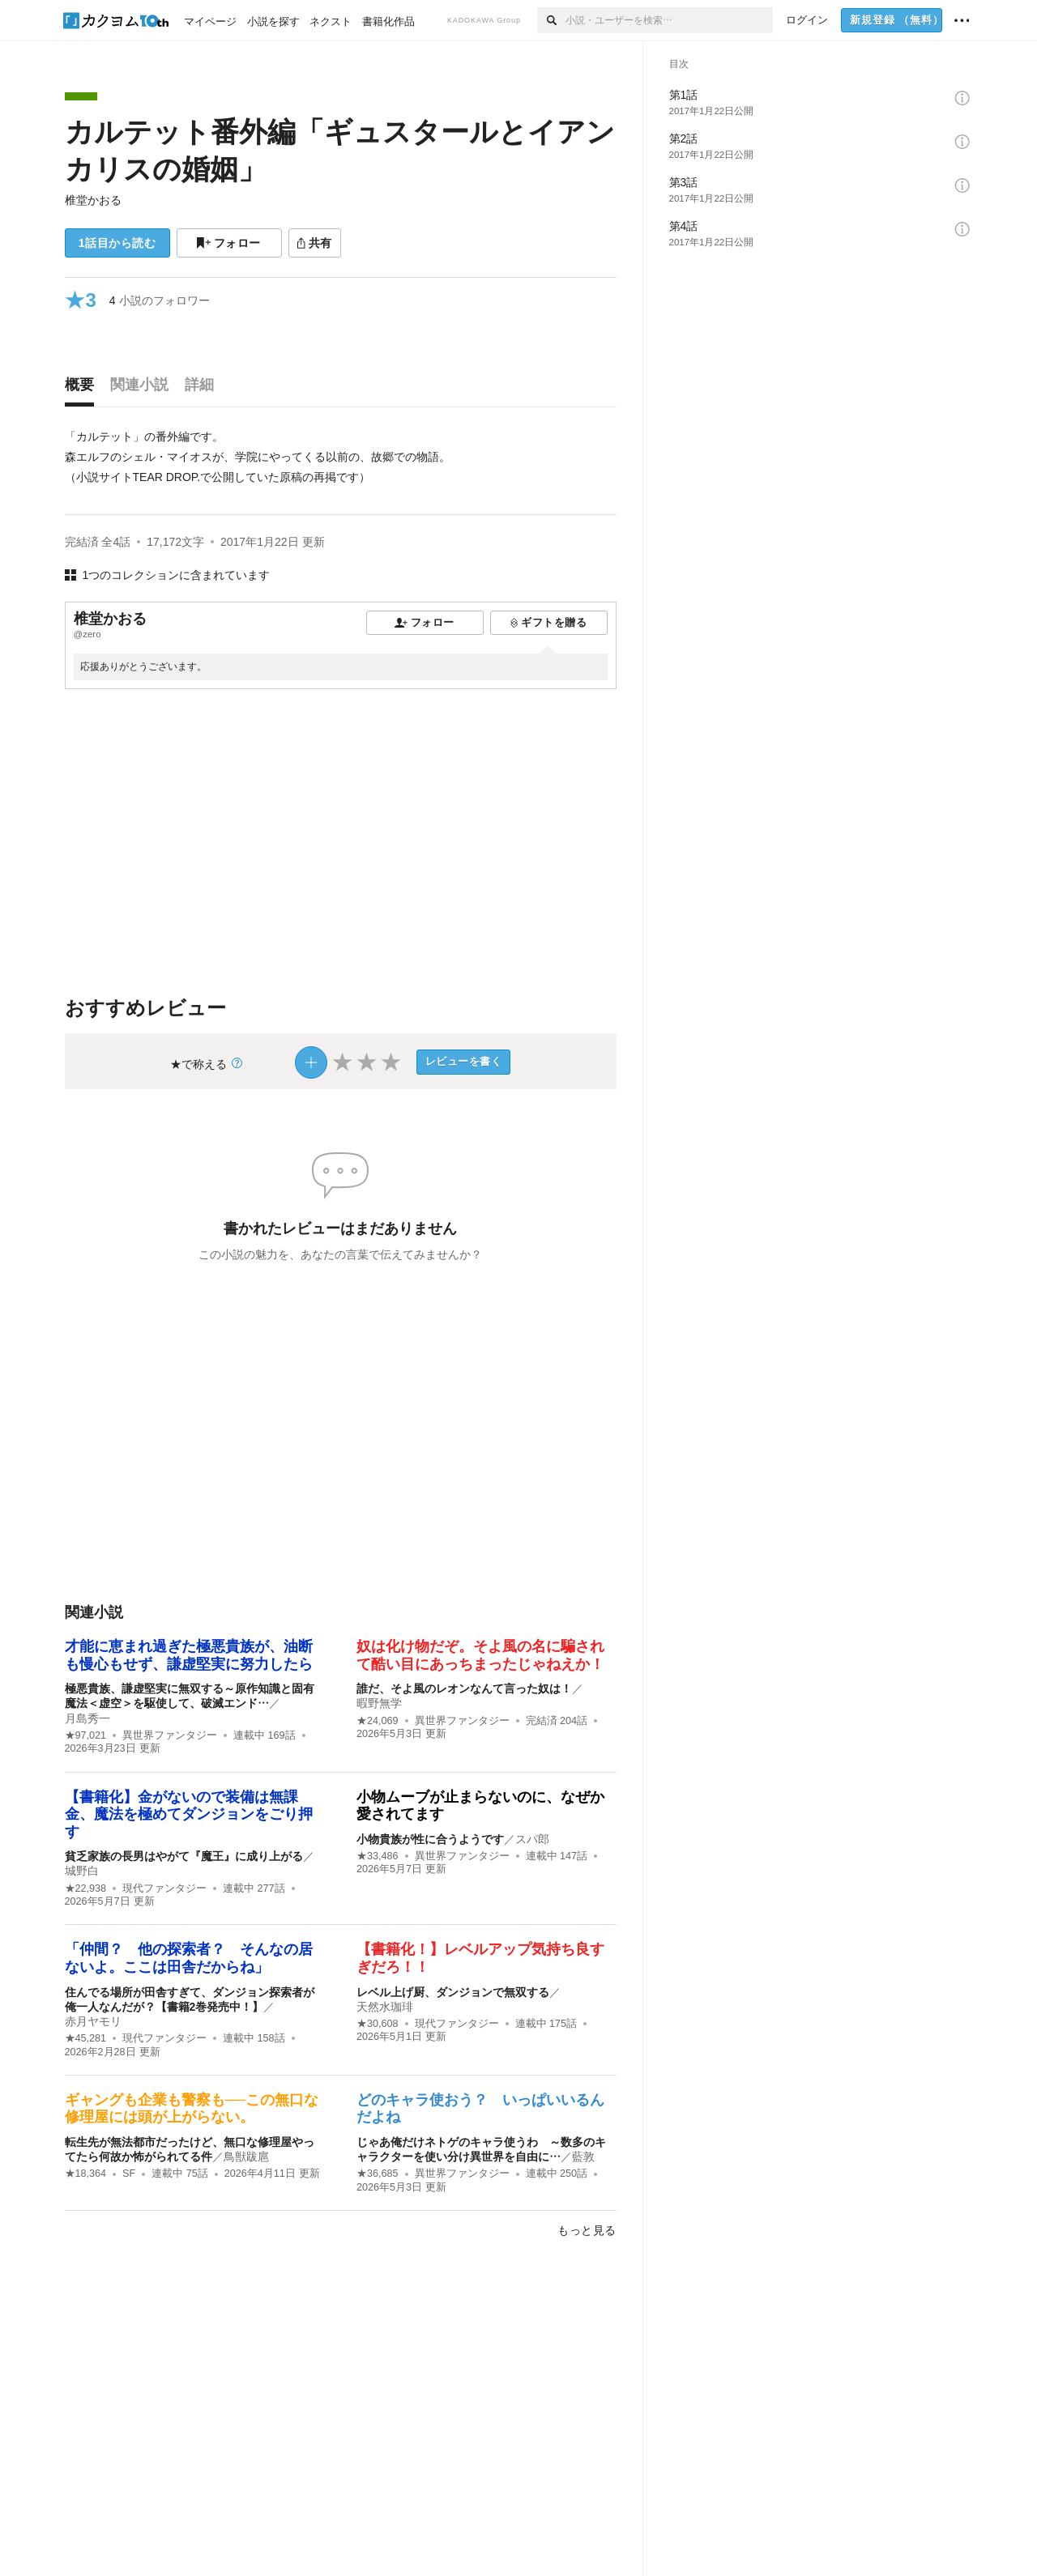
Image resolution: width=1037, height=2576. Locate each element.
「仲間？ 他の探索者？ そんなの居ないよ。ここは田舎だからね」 (189, 1958)
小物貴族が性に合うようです (430, 1839)
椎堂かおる (93, 200)
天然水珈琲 (384, 2006)
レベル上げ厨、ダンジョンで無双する (452, 1992)
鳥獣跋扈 (246, 2156)
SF (128, 2173)
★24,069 (377, 1721)
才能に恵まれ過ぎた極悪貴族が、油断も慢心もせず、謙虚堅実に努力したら (189, 1655)
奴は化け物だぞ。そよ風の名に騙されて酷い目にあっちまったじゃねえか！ (480, 1655)
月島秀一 (87, 1718)
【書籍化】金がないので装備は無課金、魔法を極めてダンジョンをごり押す (189, 1814)
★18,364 (86, 2173)
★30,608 (377, 2023)
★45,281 (86, 2038)
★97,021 (86, 1735)
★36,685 (377, 2173)
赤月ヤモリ (93, 2021)
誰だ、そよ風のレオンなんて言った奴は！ (464, 1688)
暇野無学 (379, 1703)
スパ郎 (532, 1839)
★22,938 (86, 1888)
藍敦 (583, 2156)
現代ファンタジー (164, 1888)
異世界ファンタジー (169, 1735)
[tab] (83, 389)
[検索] (551, 20)
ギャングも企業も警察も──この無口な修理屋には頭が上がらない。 (192, 2109)
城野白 (82, 1870)
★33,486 (377, 1856)
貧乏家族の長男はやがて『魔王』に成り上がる (184, 1856)
